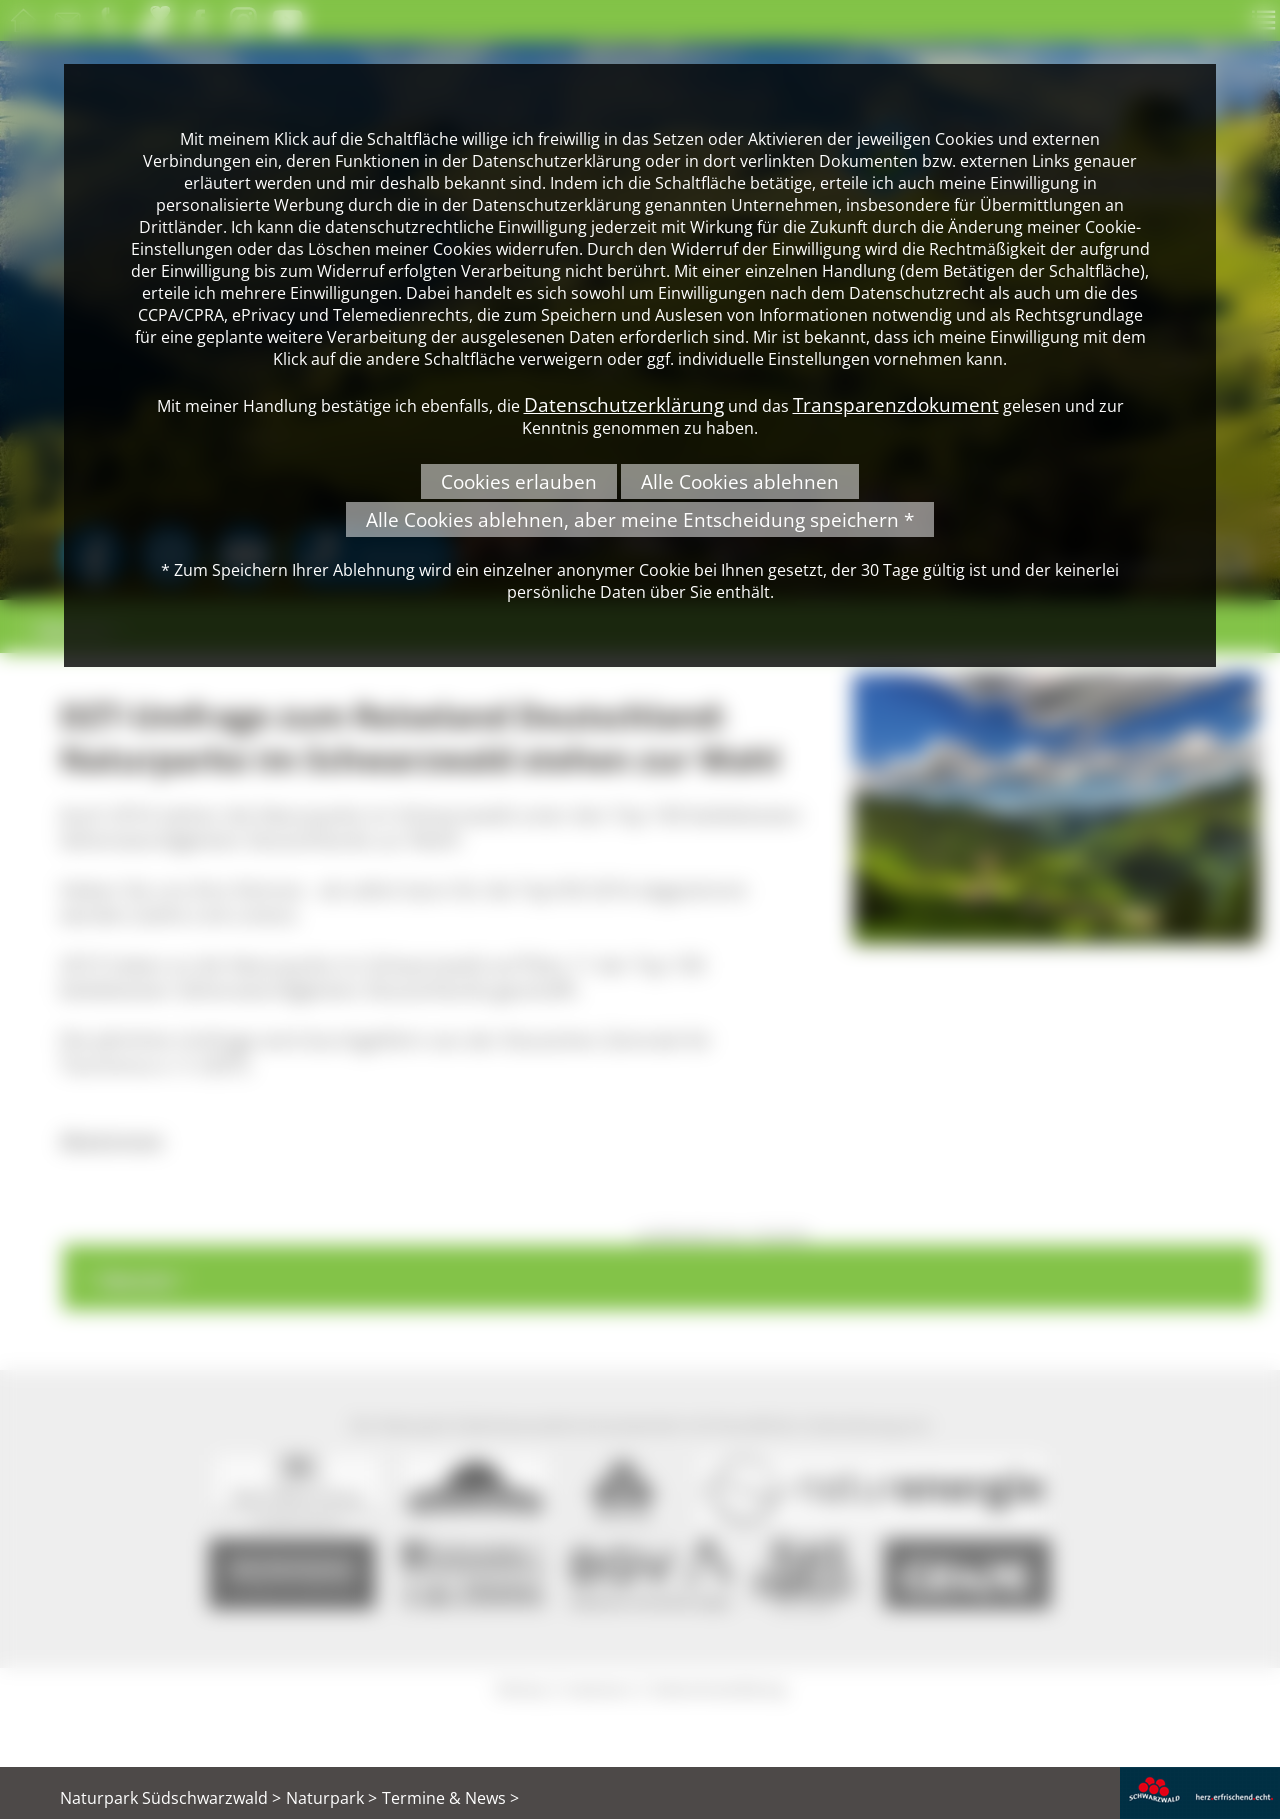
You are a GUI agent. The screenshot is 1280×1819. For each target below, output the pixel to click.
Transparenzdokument (896, 404)
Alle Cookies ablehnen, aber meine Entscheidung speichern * (640, 519)
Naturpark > (331, 1798)
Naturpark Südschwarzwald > (170, 1798)
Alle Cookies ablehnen (740, 481)
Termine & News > (450, 1798)
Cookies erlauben (519, 481)
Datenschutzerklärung (624, 404)
